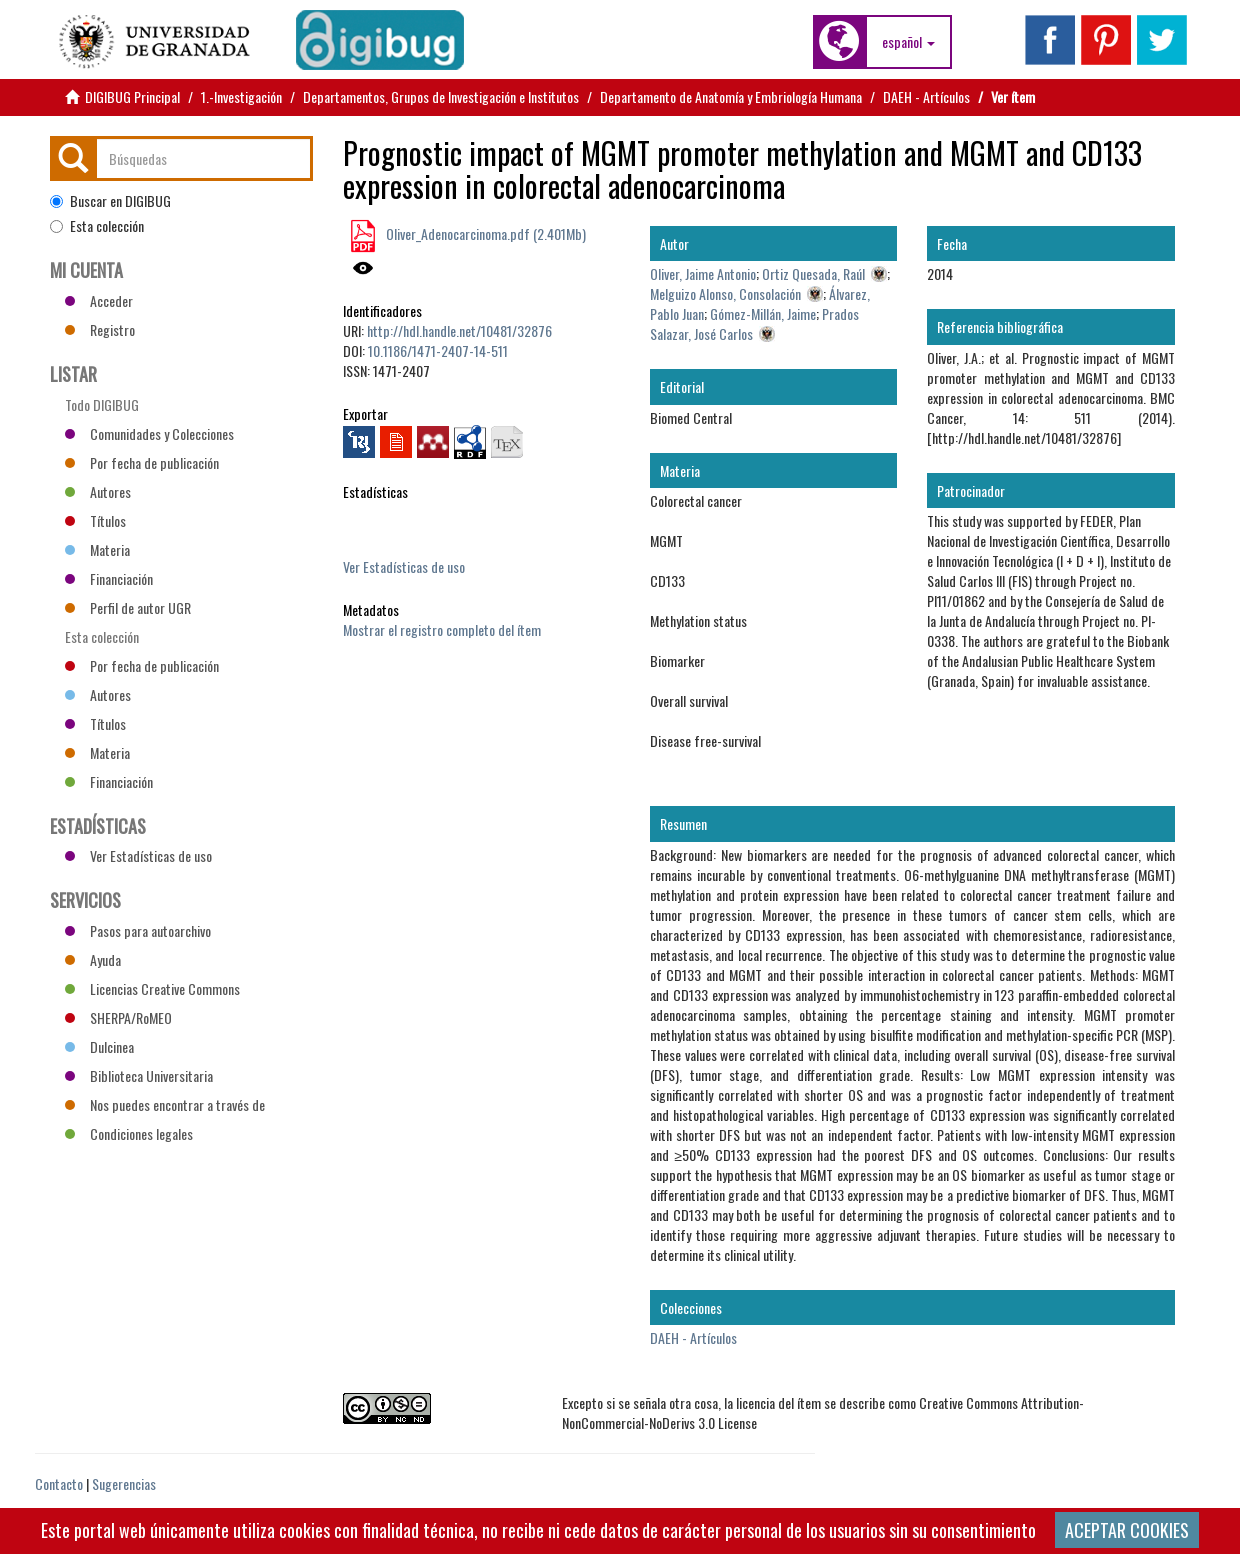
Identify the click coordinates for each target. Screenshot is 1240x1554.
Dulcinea (99, 1046)
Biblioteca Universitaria (139, 1075)
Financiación (109, 578)
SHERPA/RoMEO (118, 1017)
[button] (908, 42)
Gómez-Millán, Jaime (763, 313)
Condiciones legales (129, 1133)
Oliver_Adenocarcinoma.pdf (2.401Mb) (484, 233)
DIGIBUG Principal (132, 96)
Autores (98, 491)
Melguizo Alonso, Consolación (725, 293)
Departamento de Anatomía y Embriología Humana (731, 96)
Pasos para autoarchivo (138, 930)
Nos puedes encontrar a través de (165, 1104)
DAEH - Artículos (926, 96)
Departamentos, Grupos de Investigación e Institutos (441, 96)
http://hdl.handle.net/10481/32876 (459, 330)
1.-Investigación (241, 96)
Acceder (99, 300)
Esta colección (97, 226)
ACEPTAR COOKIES (1127, 1530)
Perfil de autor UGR (128, 607)
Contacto (59, 1483)
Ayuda (93, 959)
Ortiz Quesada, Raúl (813, 273)
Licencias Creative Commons (152, 988)
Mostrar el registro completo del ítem (442, 629)
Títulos (95, 520)
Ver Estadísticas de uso (404, 566)
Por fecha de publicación (142, 462)
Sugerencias (124, 1483)
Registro (100, 329)
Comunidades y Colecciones (149, 433)
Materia (97, 549)
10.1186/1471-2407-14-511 (438, 350)
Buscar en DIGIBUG (110, 201)
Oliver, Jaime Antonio (703, 273)
